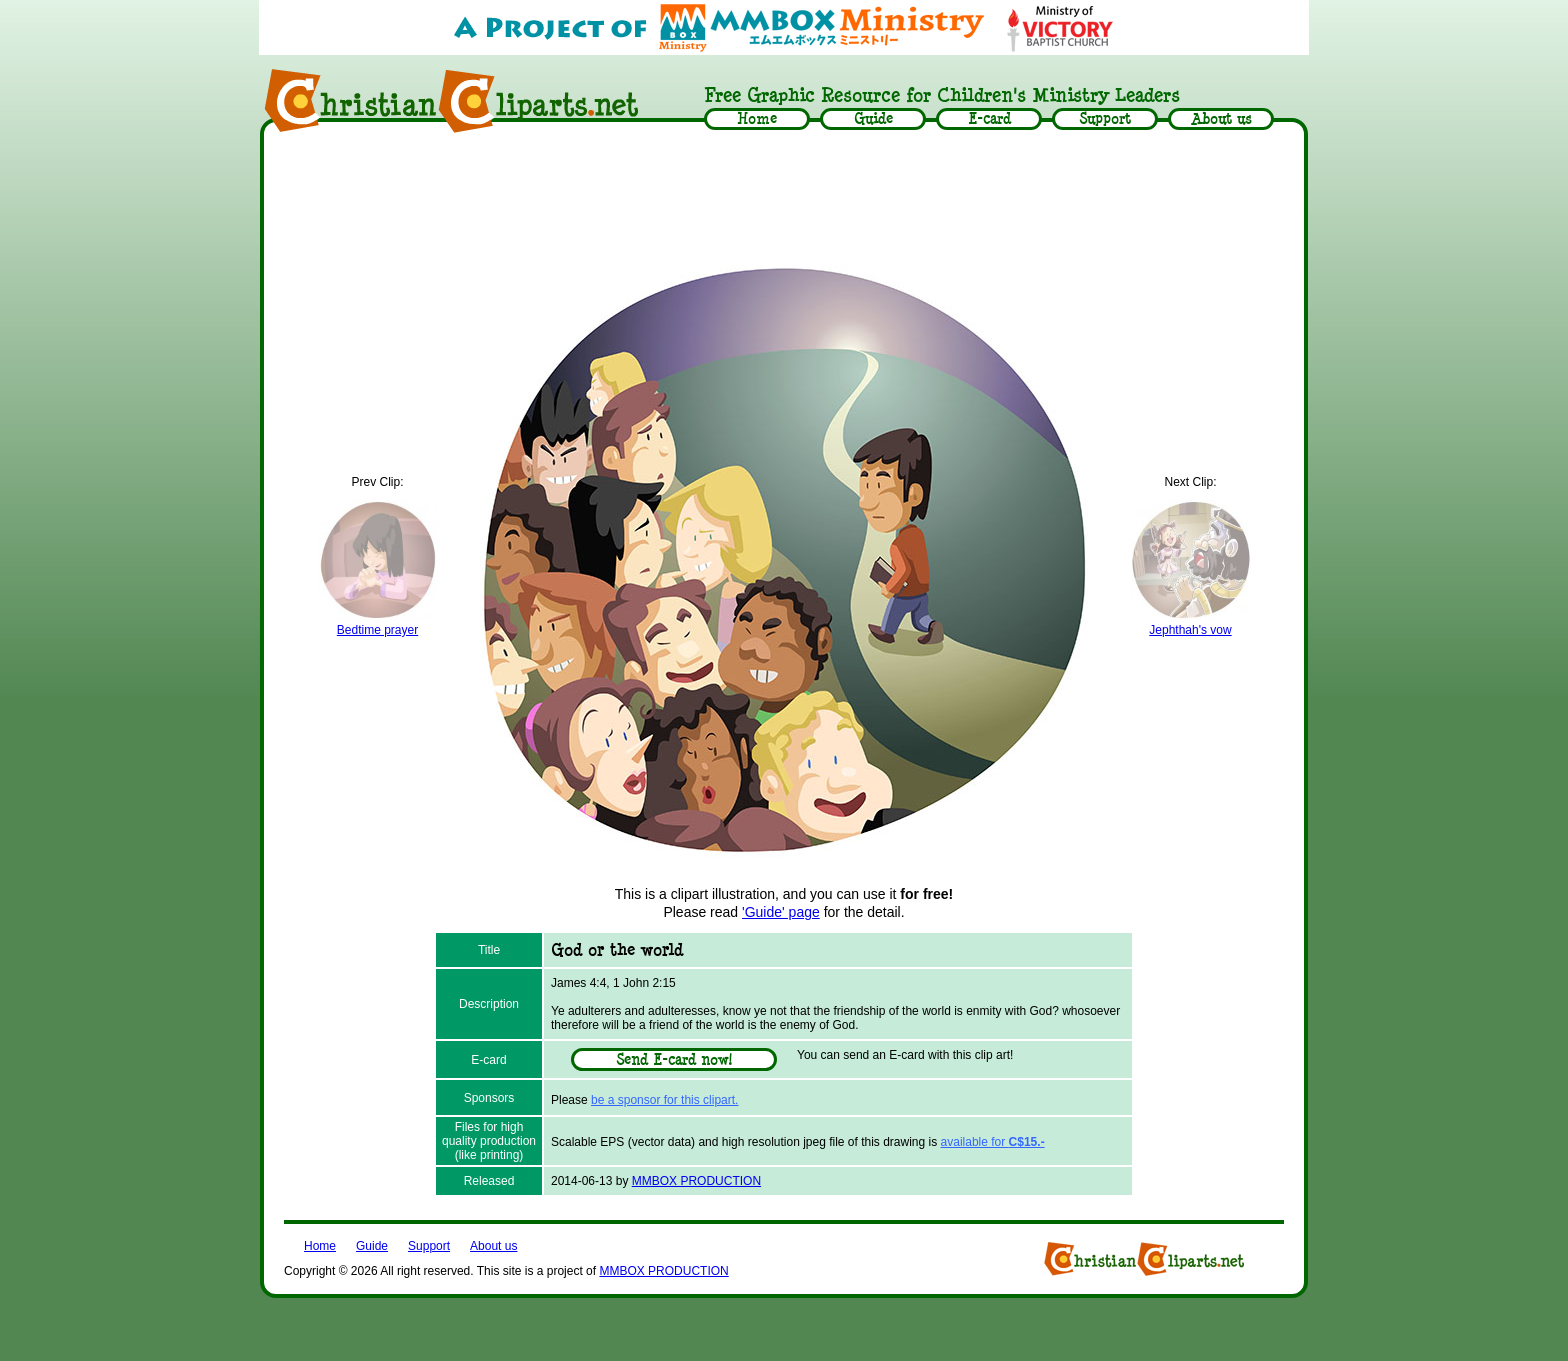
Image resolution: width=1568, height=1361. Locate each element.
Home (320, 1246)
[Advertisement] (784, 197)
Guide (372, 1246)
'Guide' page (781, 912)
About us (493, 1246)
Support (429, 1246)
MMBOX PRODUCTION (696, 1181)
